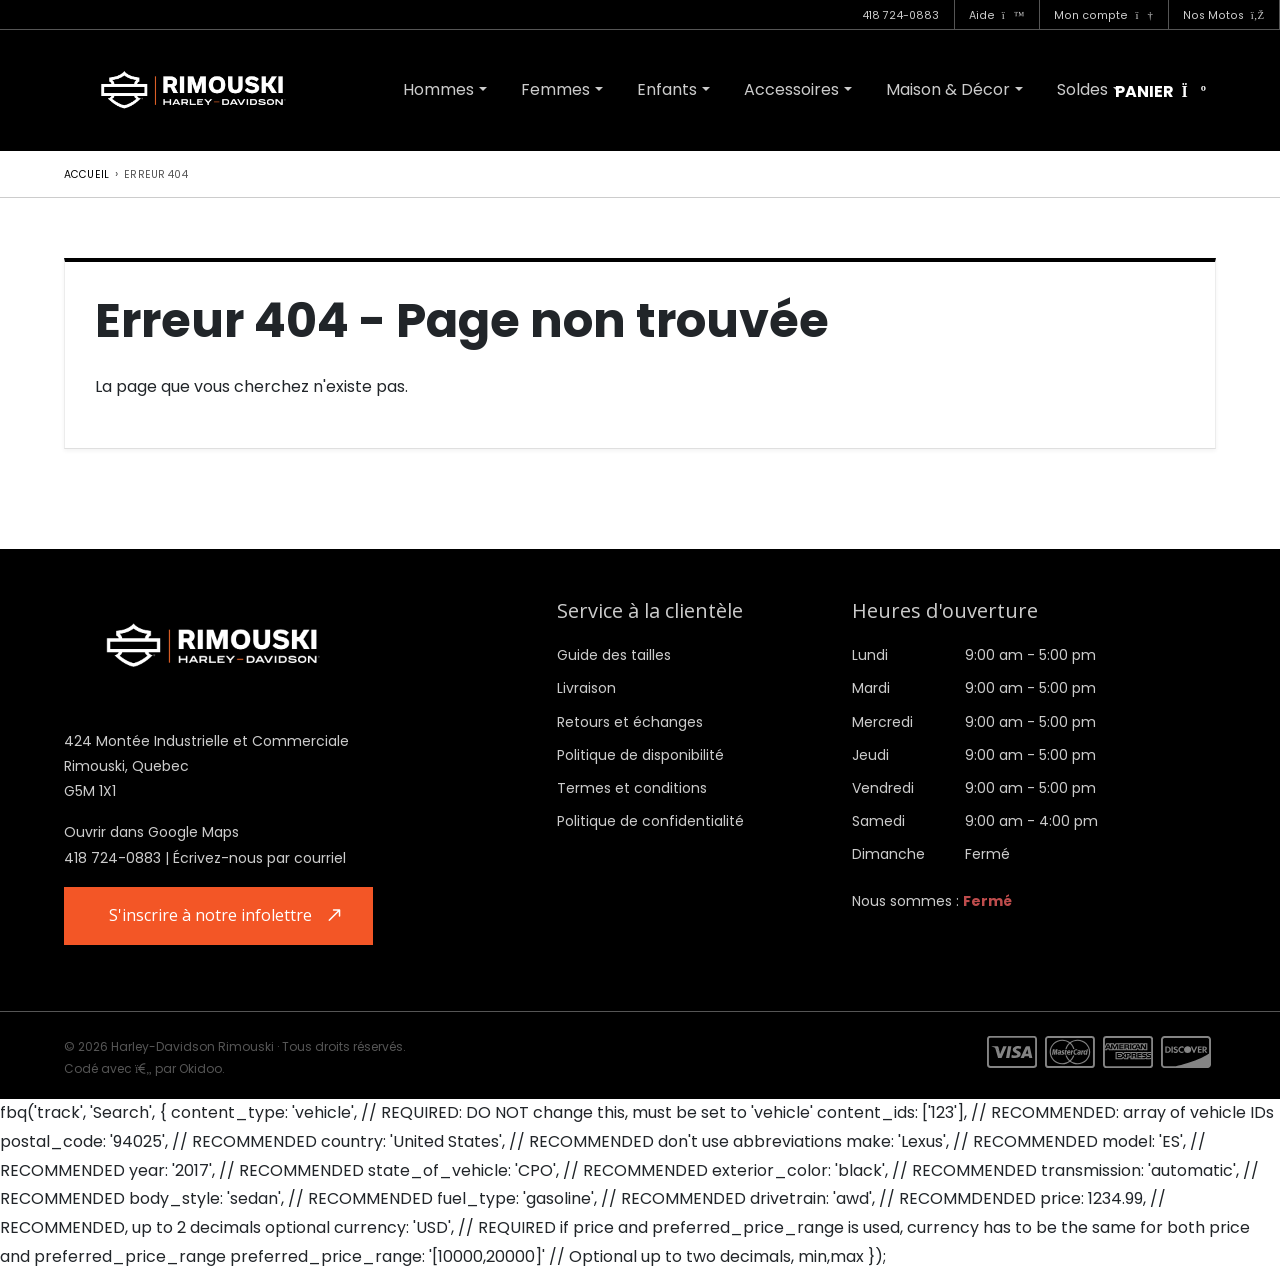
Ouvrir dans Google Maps (151, 832)
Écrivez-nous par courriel (259, 858)
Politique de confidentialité (650, 821)
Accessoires (791, 89)
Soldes (1082, 89)
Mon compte (1103, 15)
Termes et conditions (632, 788)
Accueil (86, 174)
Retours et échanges (630, 722)
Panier (1160, 92)
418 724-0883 (900, 15)
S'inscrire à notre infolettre (212, 916)
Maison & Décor (948, 89)
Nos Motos (1223, 15)
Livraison (586, 688)
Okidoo (200, 1068)
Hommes (438, 89)
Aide (997, 15)
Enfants (667, 89)
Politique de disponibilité (640, 755)
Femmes (555, 89)
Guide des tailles (614, 655)
